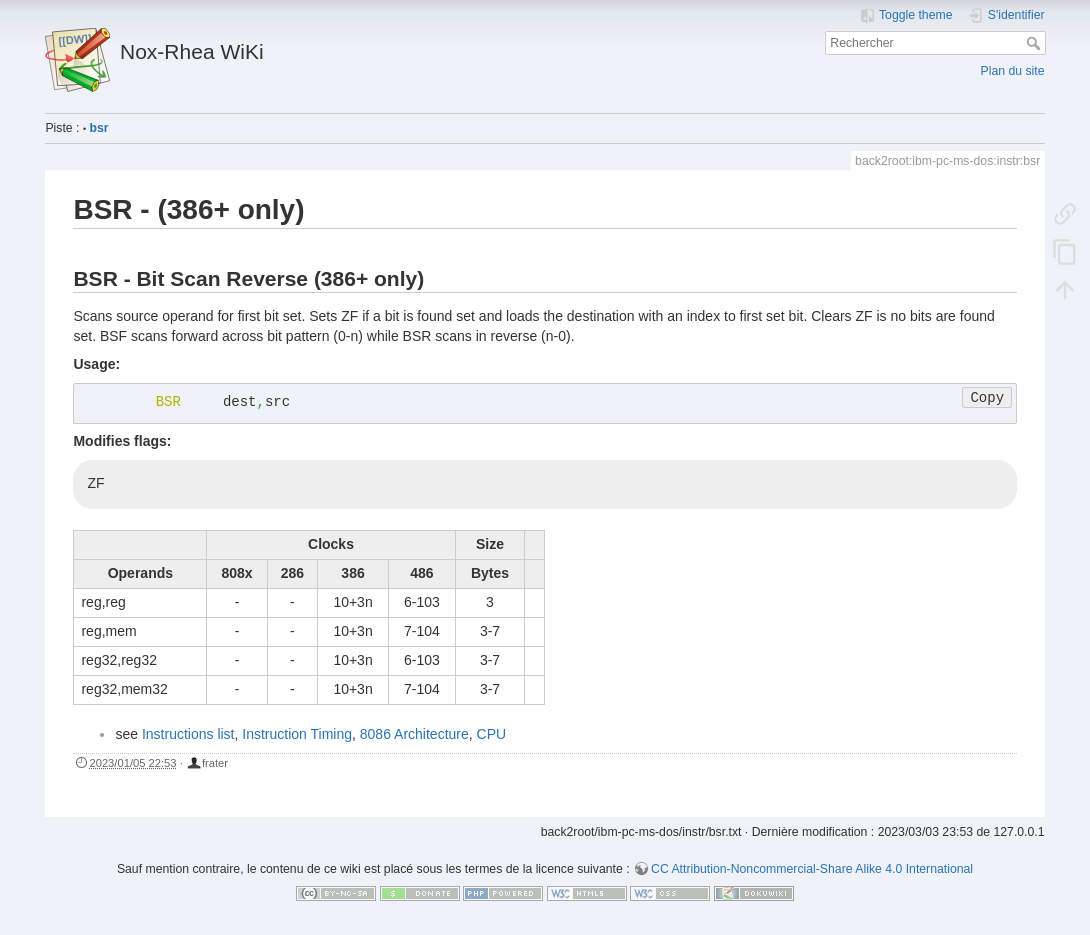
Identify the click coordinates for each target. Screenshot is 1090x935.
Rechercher (1035, 43)
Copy (987, 398)
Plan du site (1013, 71)
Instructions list (188, 734)
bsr (99, 128)
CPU (492, 734)
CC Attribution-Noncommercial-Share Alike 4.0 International (812, 869)
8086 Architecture (414, 734)
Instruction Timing (297, 734)
